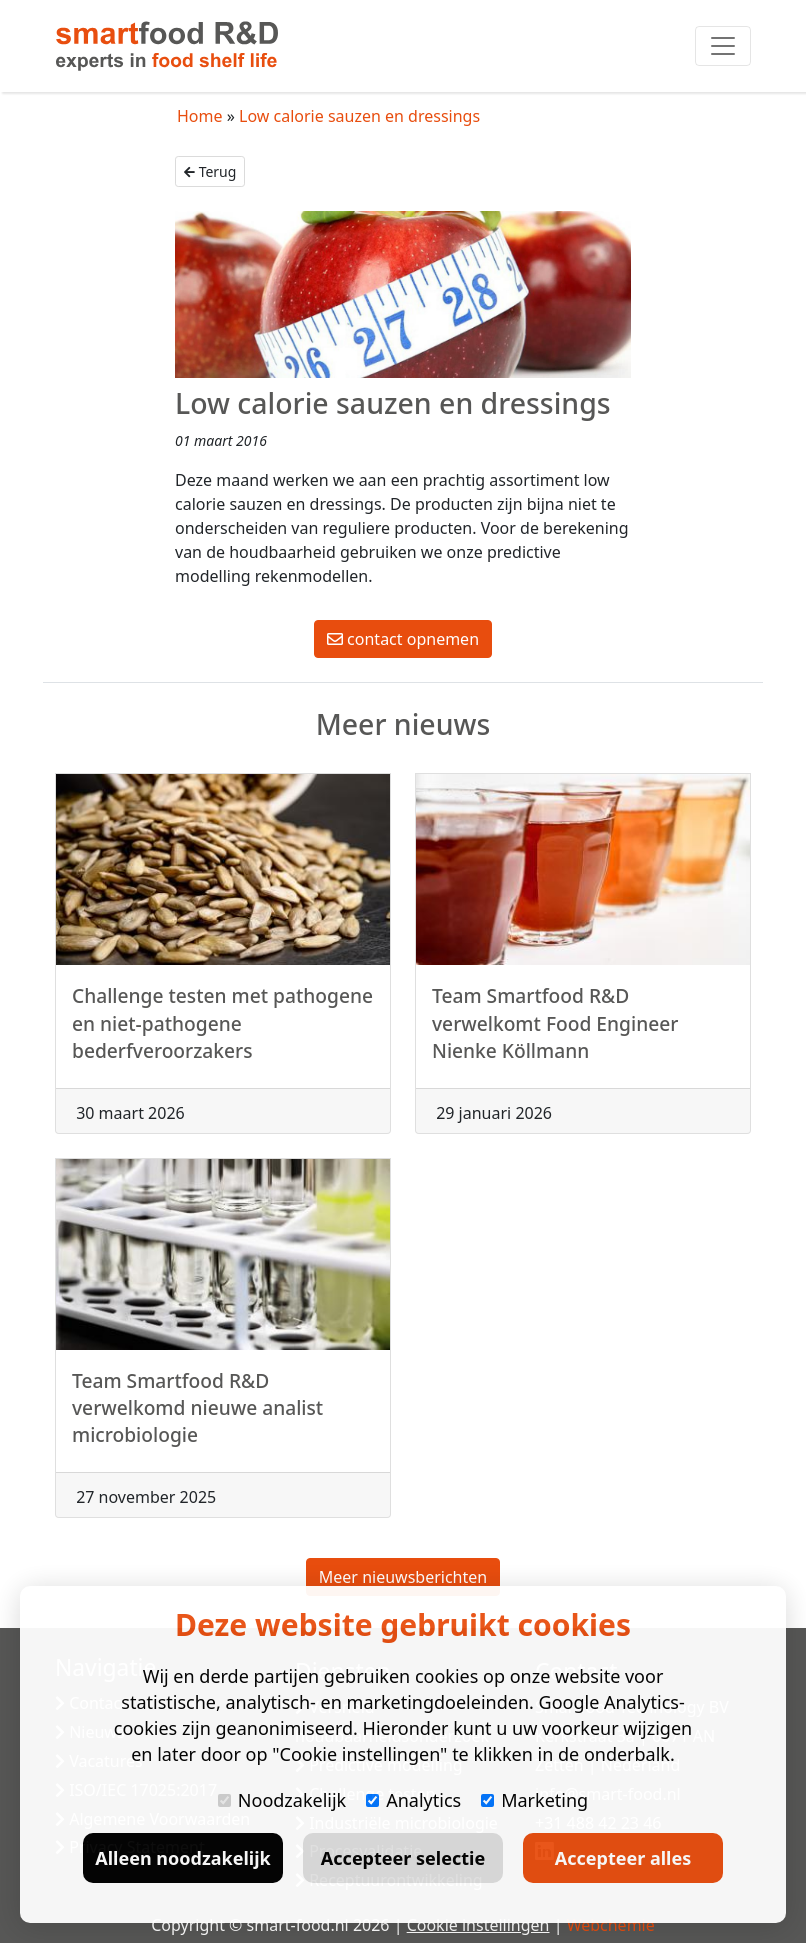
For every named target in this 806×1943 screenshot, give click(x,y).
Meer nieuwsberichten (403, 1577)
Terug (210, 171)
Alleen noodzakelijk (182, 1858)
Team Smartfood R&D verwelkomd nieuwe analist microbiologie (197, 1413)
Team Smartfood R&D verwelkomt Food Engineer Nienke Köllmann (555, 1029)
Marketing (534, 1800)
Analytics (413, 1800)
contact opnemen (403, 639)
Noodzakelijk (282, 1800)
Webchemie (611, 1925)
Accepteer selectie (403, 1858)
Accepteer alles (623, 1858)
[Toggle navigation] (723, 46)
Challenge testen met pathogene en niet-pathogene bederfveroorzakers (222, 1029)
